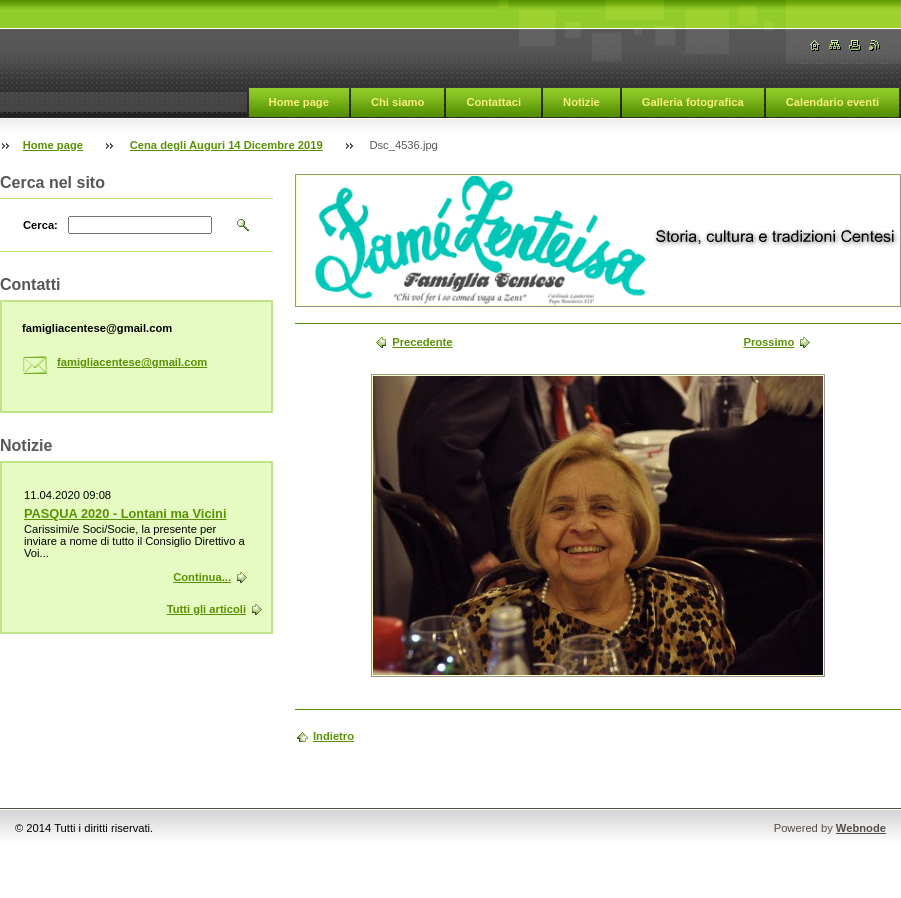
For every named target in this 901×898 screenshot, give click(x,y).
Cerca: (40, 225)
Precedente (422, 342)
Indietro (333, 736)
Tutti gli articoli (206, 609)
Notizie (581, 102)
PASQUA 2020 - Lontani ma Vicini (125, 513)
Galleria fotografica (693, 102)
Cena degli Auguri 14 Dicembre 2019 (226, 145)
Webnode (861, 828)
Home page (299, 102)
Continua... (202, 577)
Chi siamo (397, 102)
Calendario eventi (832, 102)
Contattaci (493, 102)
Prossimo (768, 342)
